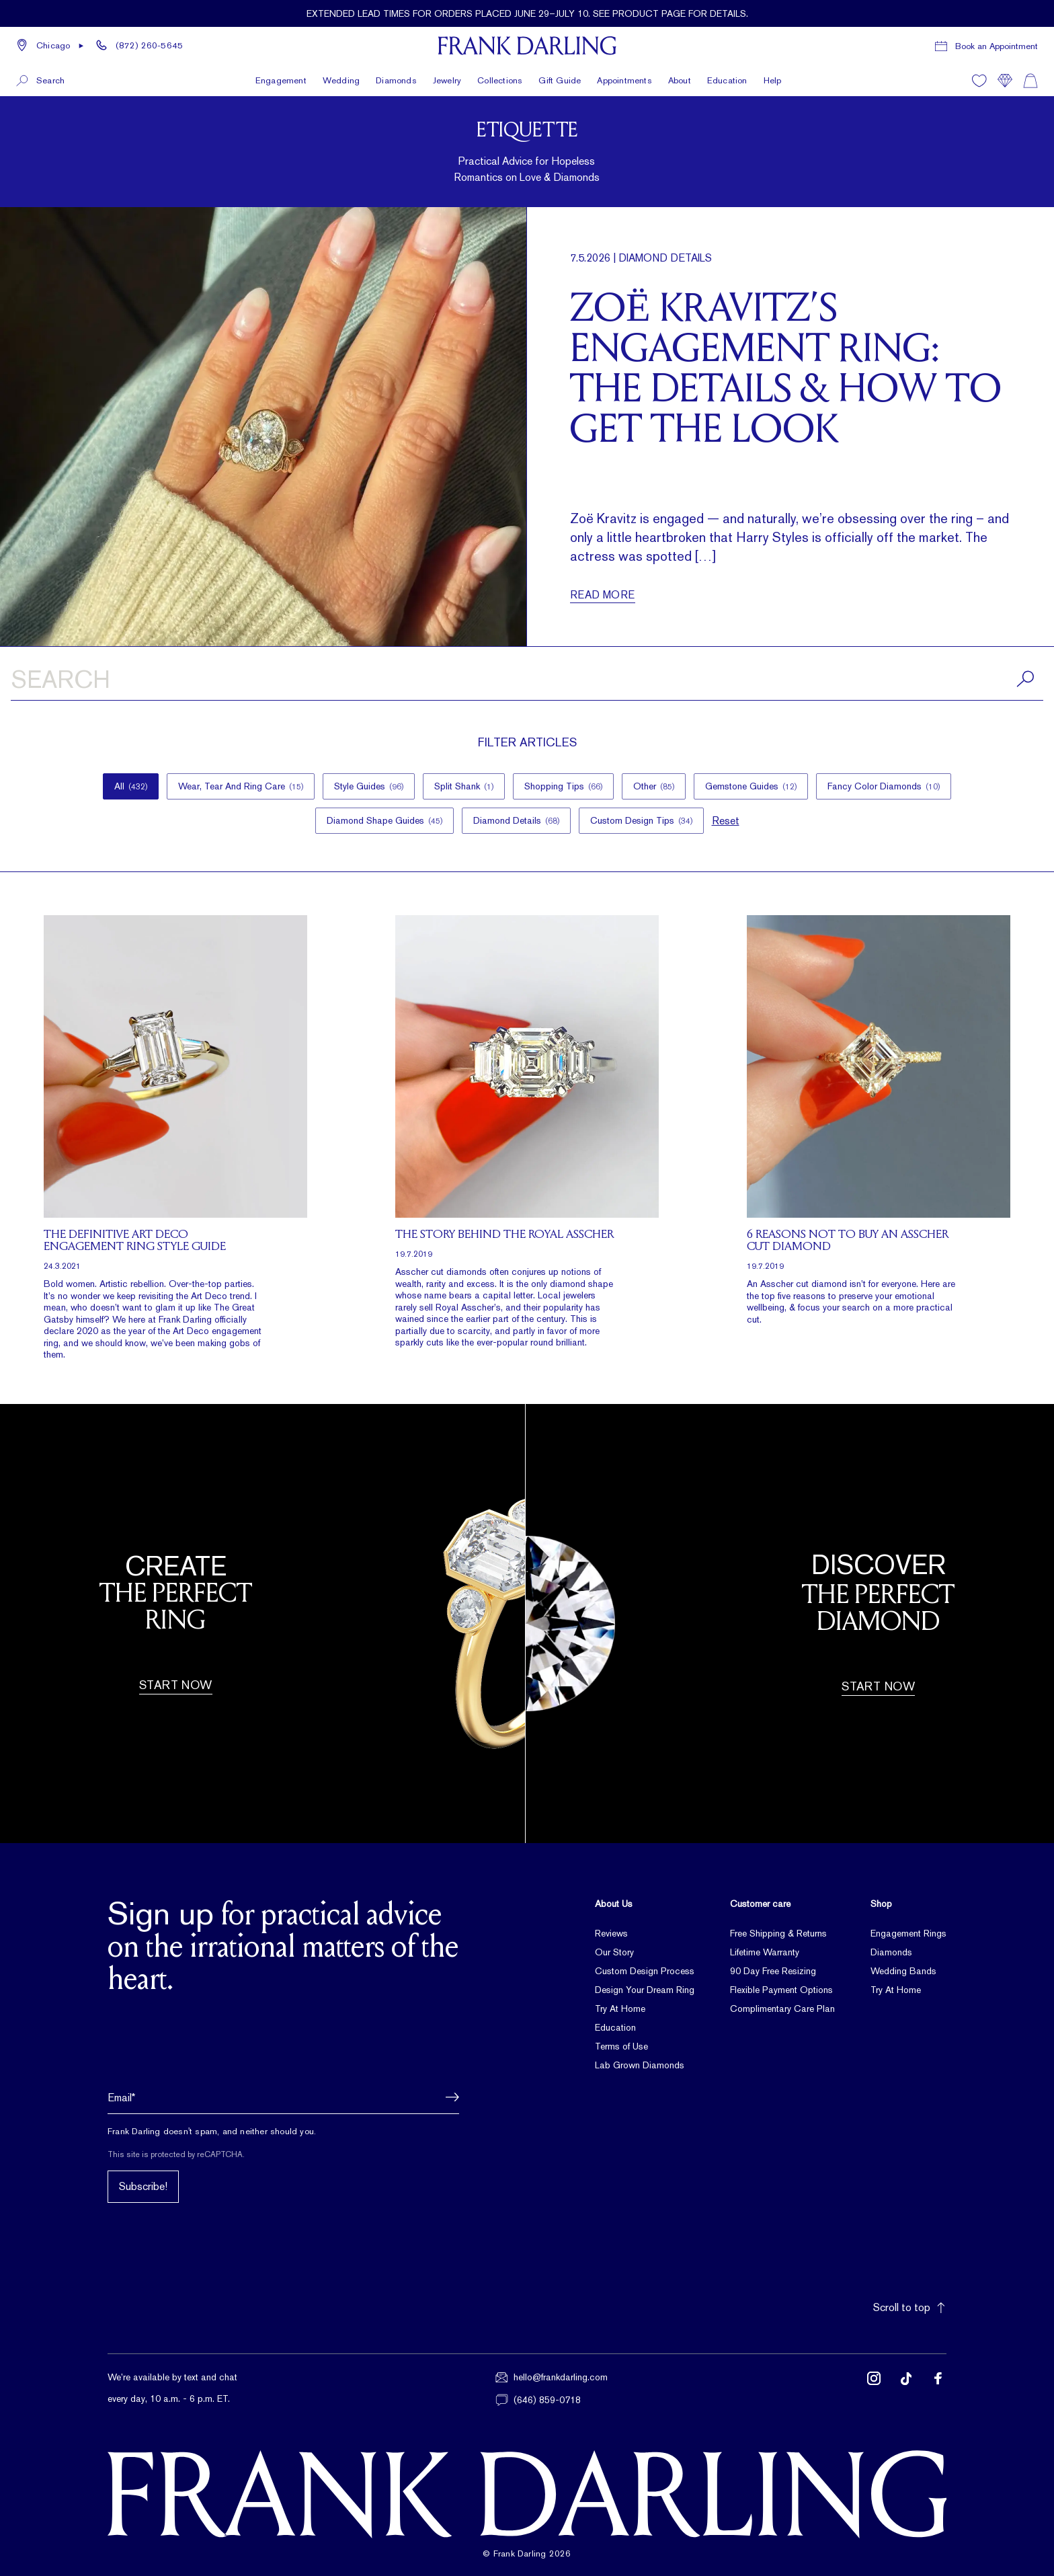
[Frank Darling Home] (527, 45)
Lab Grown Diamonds (639, 2065)
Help (773, 80)
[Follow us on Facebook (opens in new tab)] (938, 2388)
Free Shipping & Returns (778, 1933)
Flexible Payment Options (781, 1989)
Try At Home (620, 2008)
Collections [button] (499, 80)
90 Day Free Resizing (773, 1970)
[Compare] (1005, 80)
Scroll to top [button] (909, 2307)
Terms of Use (621, 2046)
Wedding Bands (903, 1970)
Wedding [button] (341, 80)
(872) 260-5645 (149, 45)
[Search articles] (527, 682)
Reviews (611, 1933)
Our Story (614, 1952)
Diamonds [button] (396, 80)
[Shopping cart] (1030, 80)
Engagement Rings (908, 1933)
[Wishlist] (979, 80)
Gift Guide (559, 80)
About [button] (679, 80)
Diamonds (891, 1952)
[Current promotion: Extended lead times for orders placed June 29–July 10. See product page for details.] (527, 13)
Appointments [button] (624, 80)
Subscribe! (143, 2186)
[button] (50, 45)
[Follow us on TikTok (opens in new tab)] (906, 2388)
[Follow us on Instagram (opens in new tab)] (874, 2388)
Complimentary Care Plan (782, 2008)
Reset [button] (725, 820)
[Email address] (283, 2097)
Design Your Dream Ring (644, 1989)
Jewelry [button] (447, 80)
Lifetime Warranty (764, 1952)
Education (727, 80)
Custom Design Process (644, 1970)
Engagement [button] (281, 80)
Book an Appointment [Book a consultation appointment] (996, 46)
